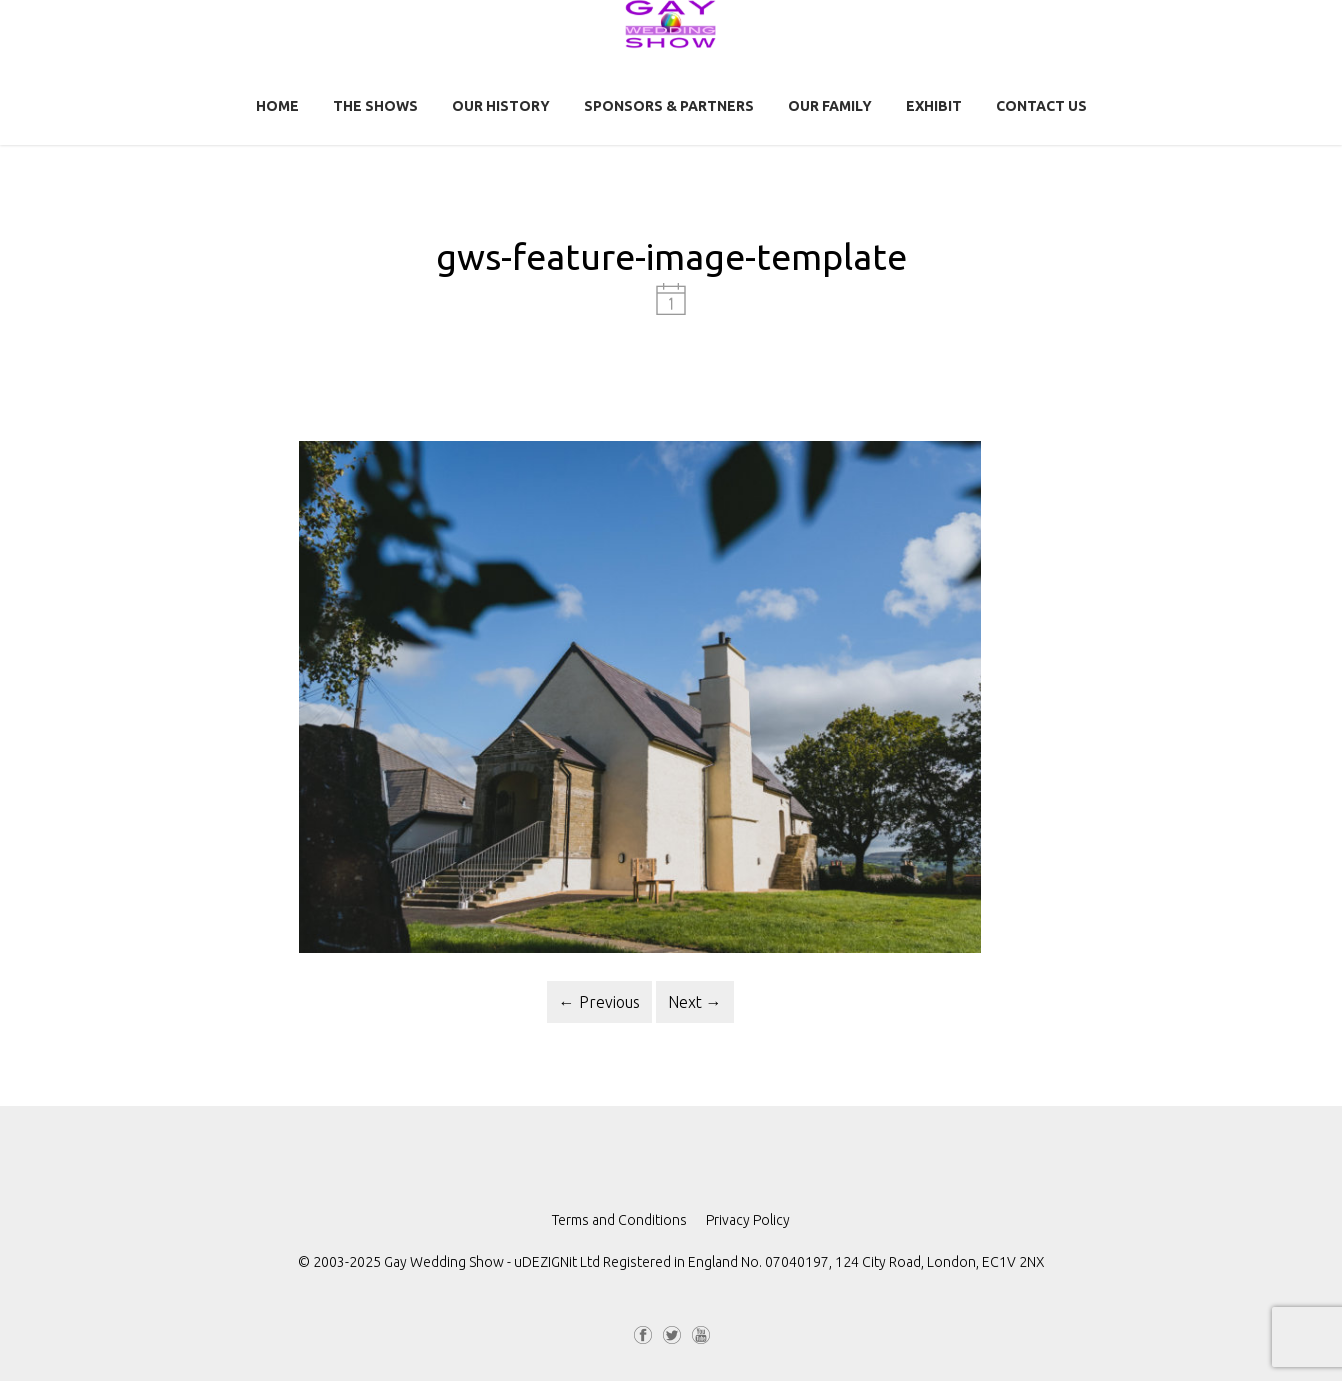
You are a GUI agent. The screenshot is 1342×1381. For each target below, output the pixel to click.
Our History (501, 106)
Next (695, 1002)
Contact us (1041, 106)
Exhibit (934, 106)
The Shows (375, 106)
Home (277, 106)
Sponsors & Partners (669, 106)
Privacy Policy (748, 1220)
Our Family (830, 106)
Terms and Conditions (619, 1220)
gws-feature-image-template (671, 256)
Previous (599, 1002)
